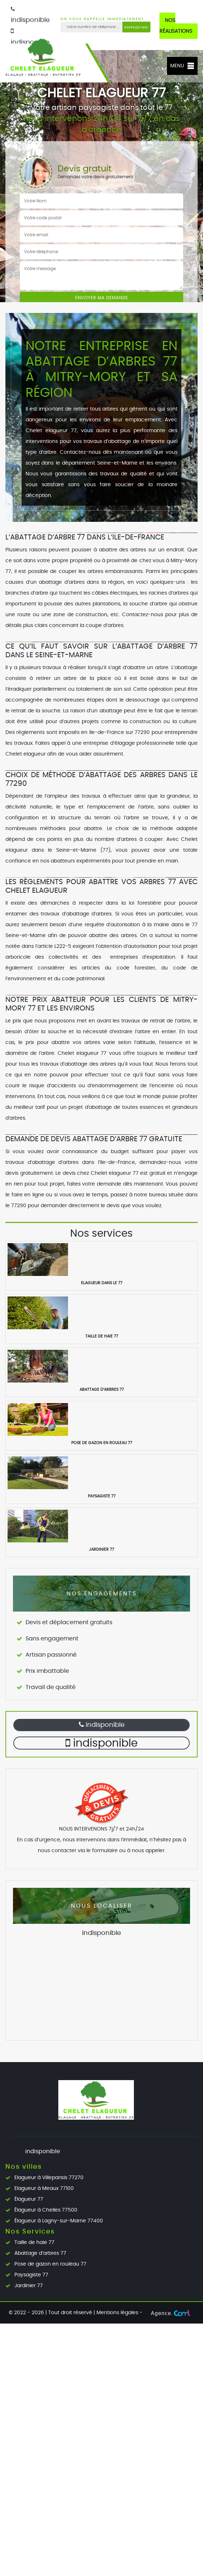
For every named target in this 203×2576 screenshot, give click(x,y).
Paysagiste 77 (31, 2274)
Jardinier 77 (28, 2285)
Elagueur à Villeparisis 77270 (49, 2177)
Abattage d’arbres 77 (40, 2253)
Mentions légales (117, 2312)
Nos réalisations (175, 26)
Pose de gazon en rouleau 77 (50, 2264)
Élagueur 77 (28, 2199)
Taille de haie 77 (34, 2242)
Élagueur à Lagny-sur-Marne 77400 (58, 2220)
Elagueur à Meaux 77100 (44, 2188)
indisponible (102, 1725)
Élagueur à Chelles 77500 (45, 2210)
